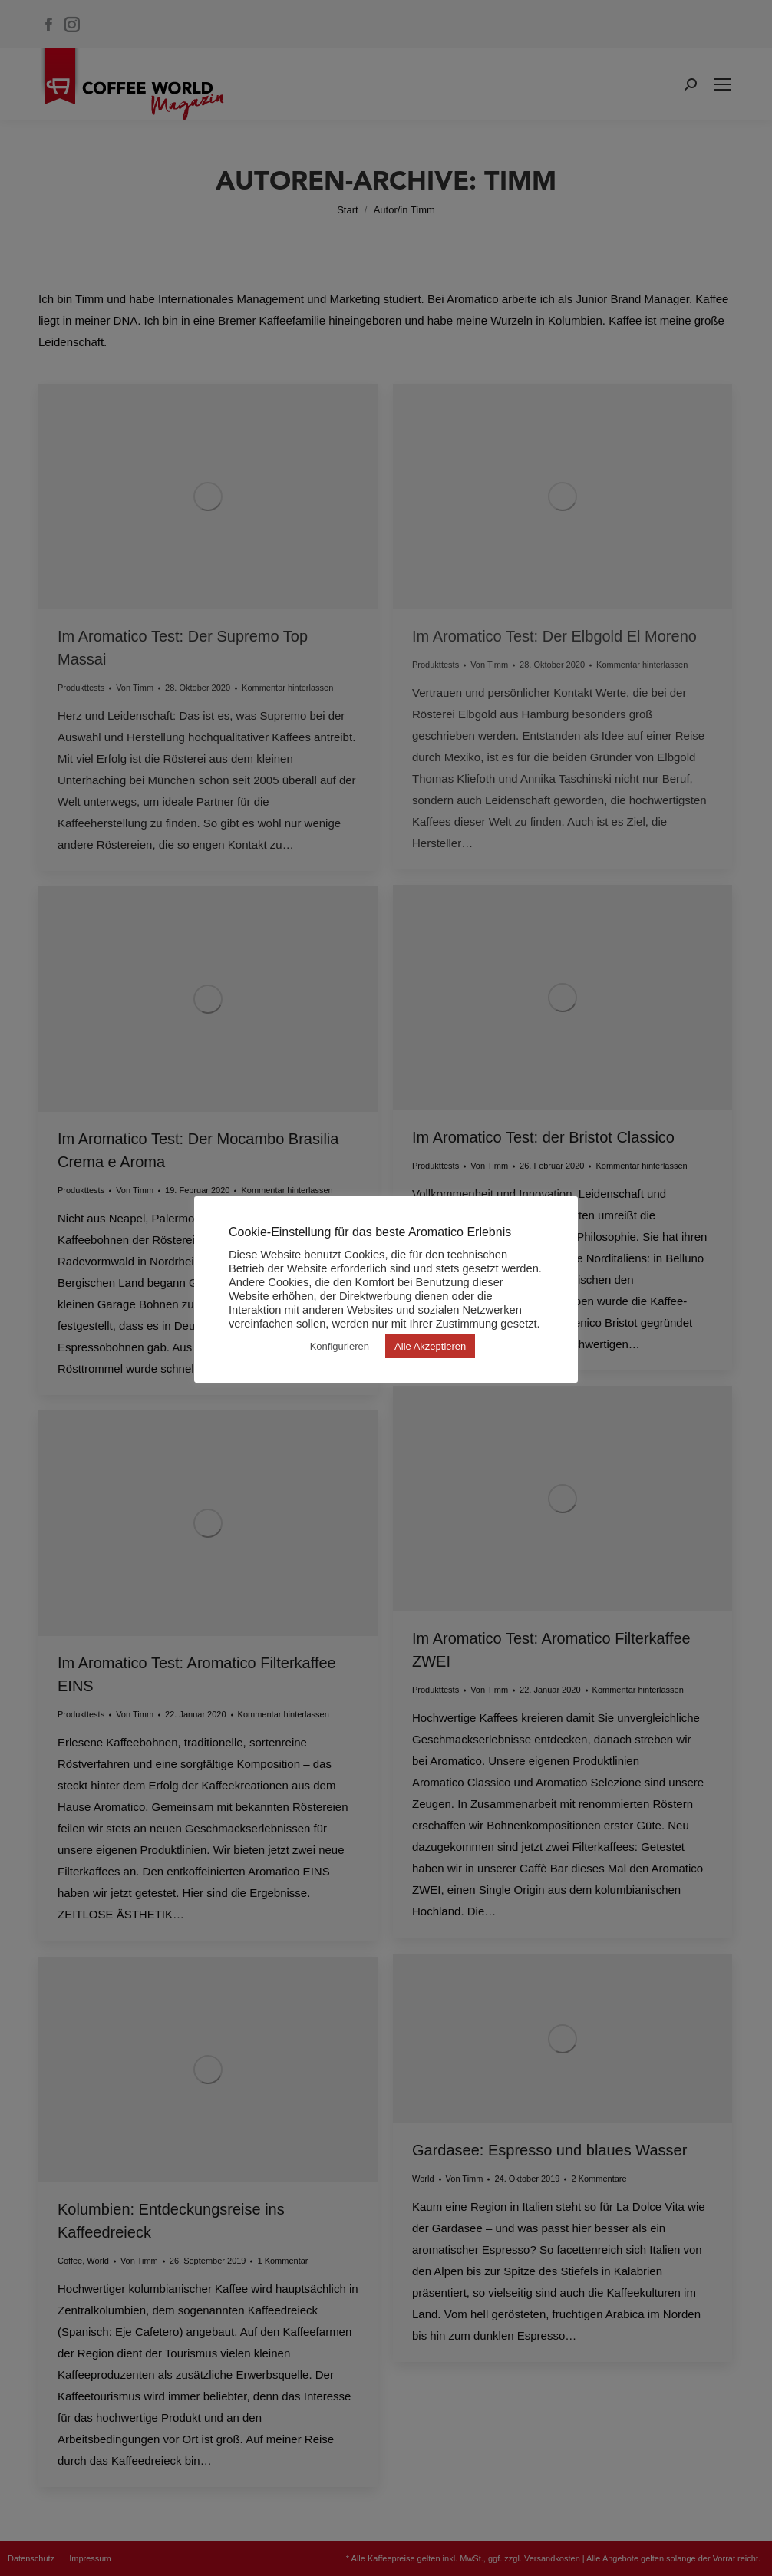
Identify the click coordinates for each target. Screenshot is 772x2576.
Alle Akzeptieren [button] (430, 1346)
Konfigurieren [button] (339, 1346)
